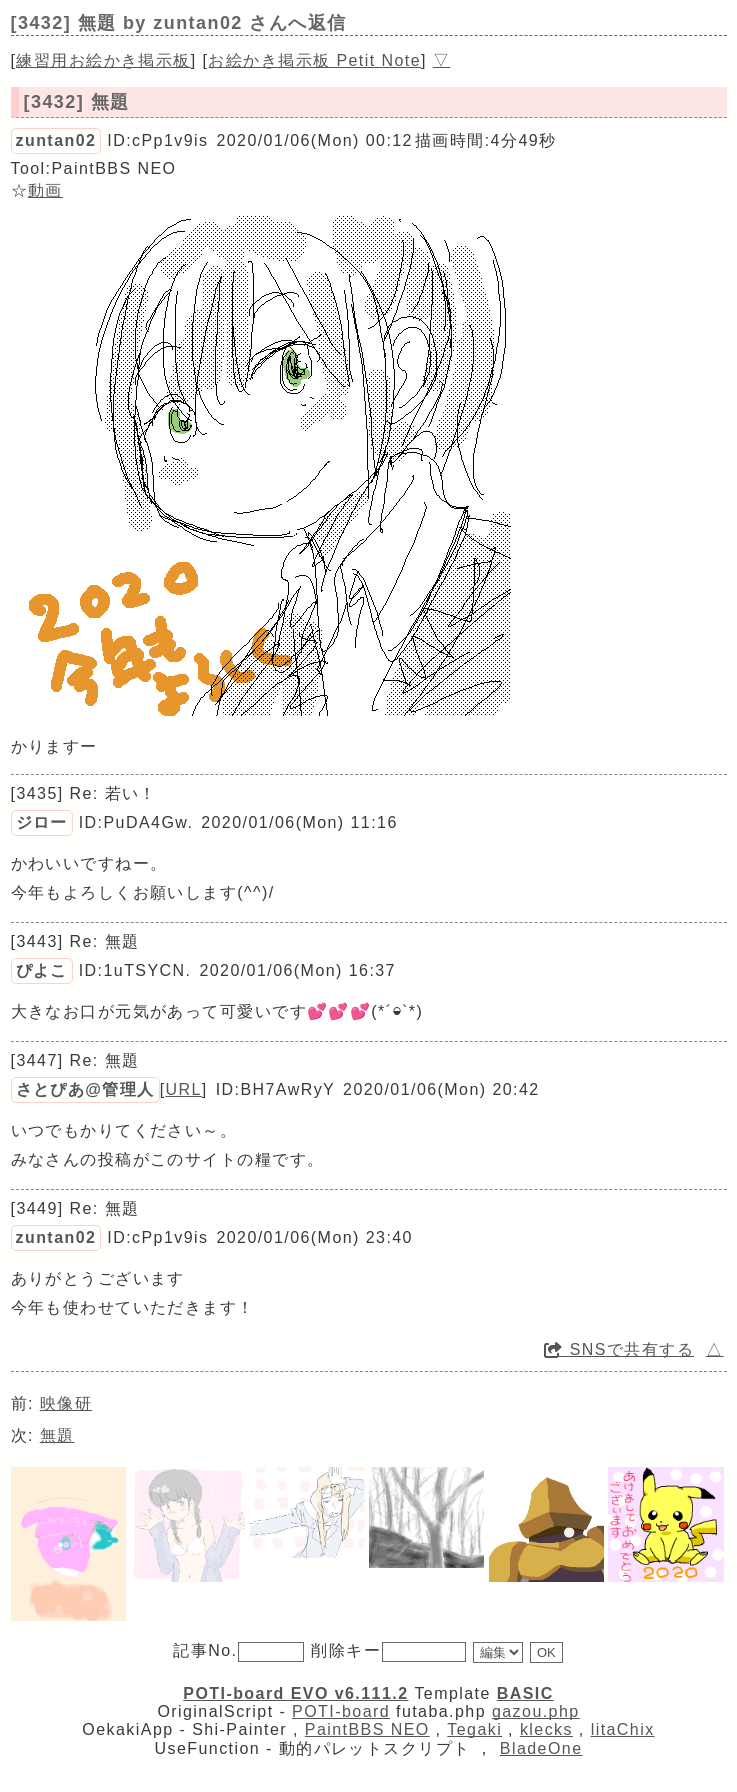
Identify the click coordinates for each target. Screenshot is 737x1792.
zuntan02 (56, 140)
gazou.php (536, 1711)
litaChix (623, 1729)
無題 (57, 1435)
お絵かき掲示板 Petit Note (314, 60)
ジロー (42, 822)
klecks (546, 1729)
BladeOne (541, 1748)
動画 (45, 190)
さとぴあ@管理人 (85, 1089)
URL (184, 1089)
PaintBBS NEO (367, 1729)
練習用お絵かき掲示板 (103, 60)
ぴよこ (42, 970)
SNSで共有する (619, 1349)
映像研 (66, 1403)
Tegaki (474, 1729)
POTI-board (341, 1711)
